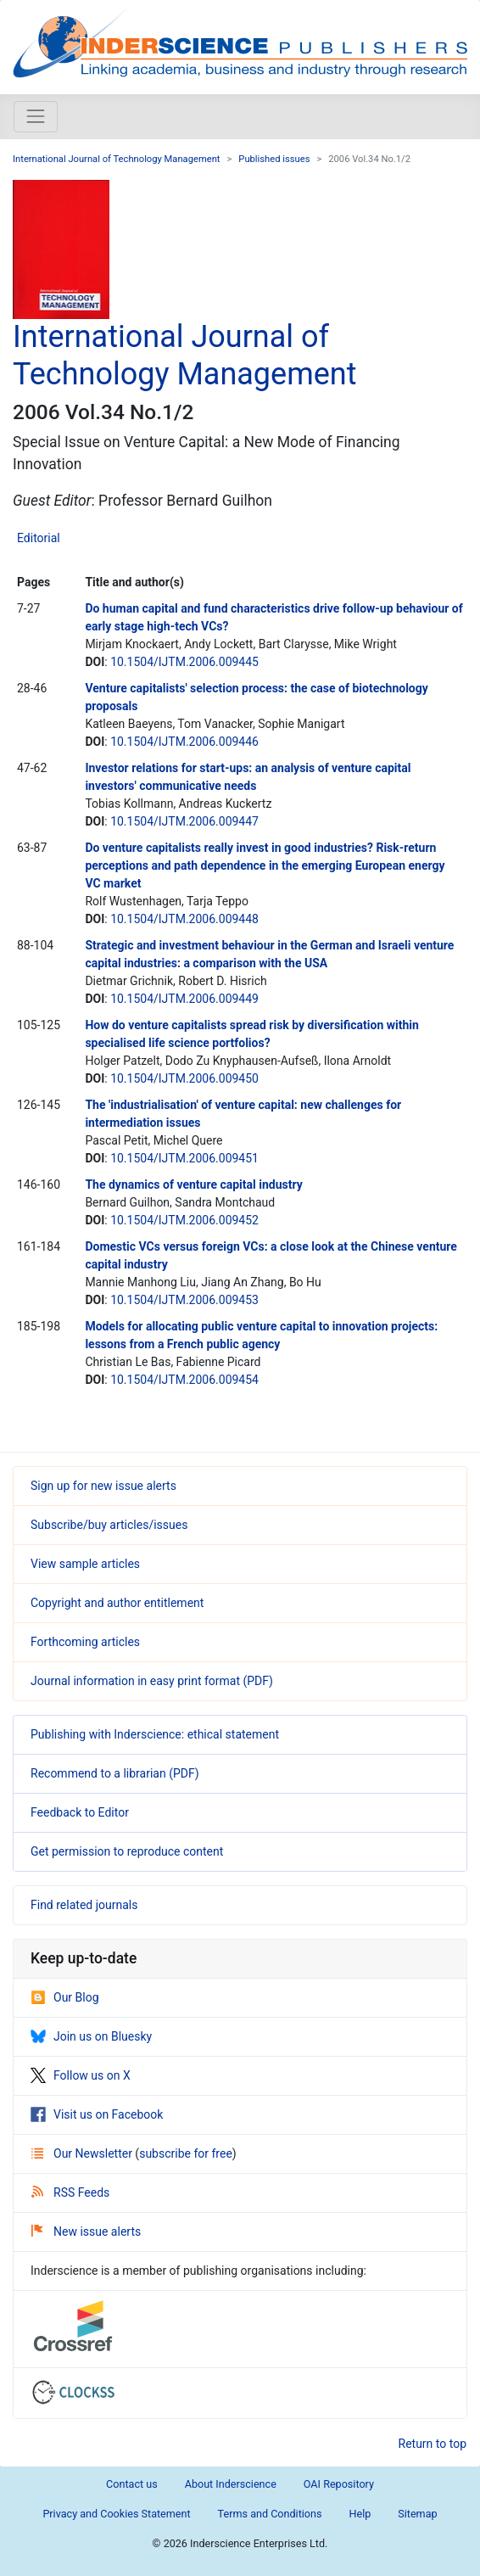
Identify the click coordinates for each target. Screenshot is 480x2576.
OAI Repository (339, 2484)
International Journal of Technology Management (116, 159)
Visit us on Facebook (97, 2114)
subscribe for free (185, 2153)
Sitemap (417, 2513)
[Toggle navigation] (36, 116)
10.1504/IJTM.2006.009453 (184, 1300)
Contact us (132, 2484)
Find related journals (84, 1905)
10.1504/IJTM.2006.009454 (184, 1379)
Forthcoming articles (85, 1642)
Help (360, 2513)
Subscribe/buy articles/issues (109, 1525)
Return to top (433, 2443)
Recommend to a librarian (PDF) (115, 1773)
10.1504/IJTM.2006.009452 (184, 1220)
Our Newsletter (83, 2153)
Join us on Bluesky (91, 2036)
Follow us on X (81, 2075)
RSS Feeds (70, 2192)
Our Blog (65, 1997)
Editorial (38, 538)
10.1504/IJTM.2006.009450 (184, 1078)
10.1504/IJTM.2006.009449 (184, 998)
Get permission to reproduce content (127, 1851)
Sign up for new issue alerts (103, 1485)
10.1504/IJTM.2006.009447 (184, 821)
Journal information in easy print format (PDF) (152, 1681)
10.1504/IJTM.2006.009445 (184, 662)
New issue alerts (86, 2231)
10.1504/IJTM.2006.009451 (184, 1158)
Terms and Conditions (270, 2513)
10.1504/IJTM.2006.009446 (184, 741)
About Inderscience (230, 2484)
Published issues (274, 159)
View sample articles (85, 1564)
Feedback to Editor (80, 1812)
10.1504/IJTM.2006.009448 (184, 919)
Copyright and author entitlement (117, 1603)
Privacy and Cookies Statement (116, 2513)
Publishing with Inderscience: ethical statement (155, 1734)
